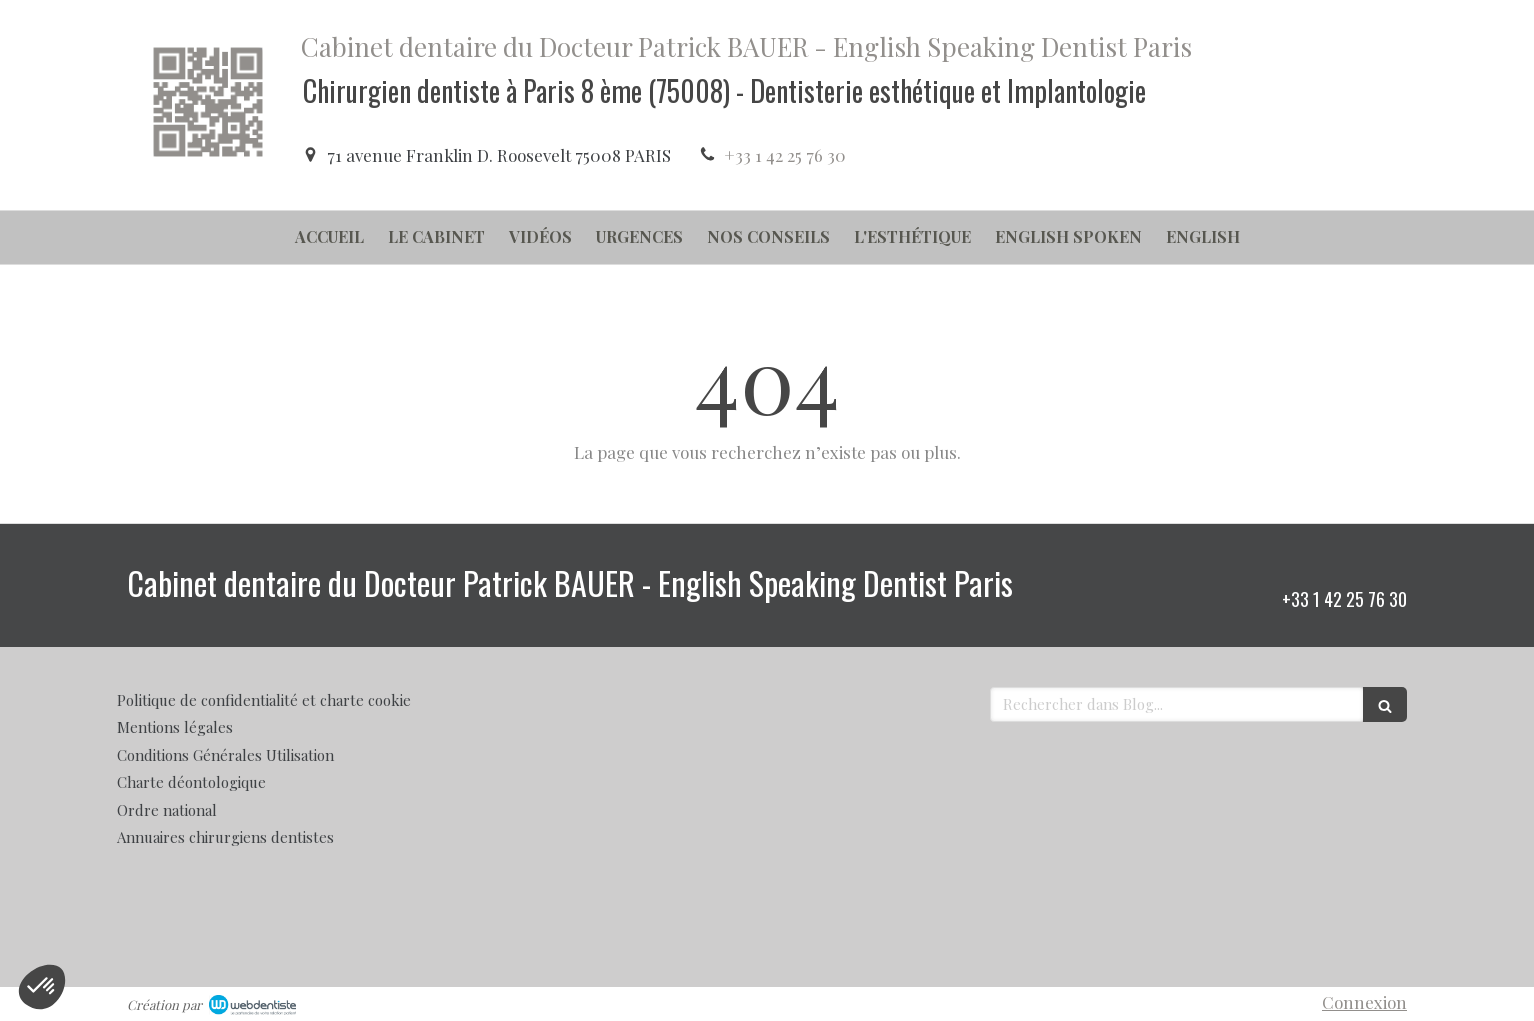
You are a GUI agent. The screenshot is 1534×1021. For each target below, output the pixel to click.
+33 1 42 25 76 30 (785, 155)
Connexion (1364, 1002)
